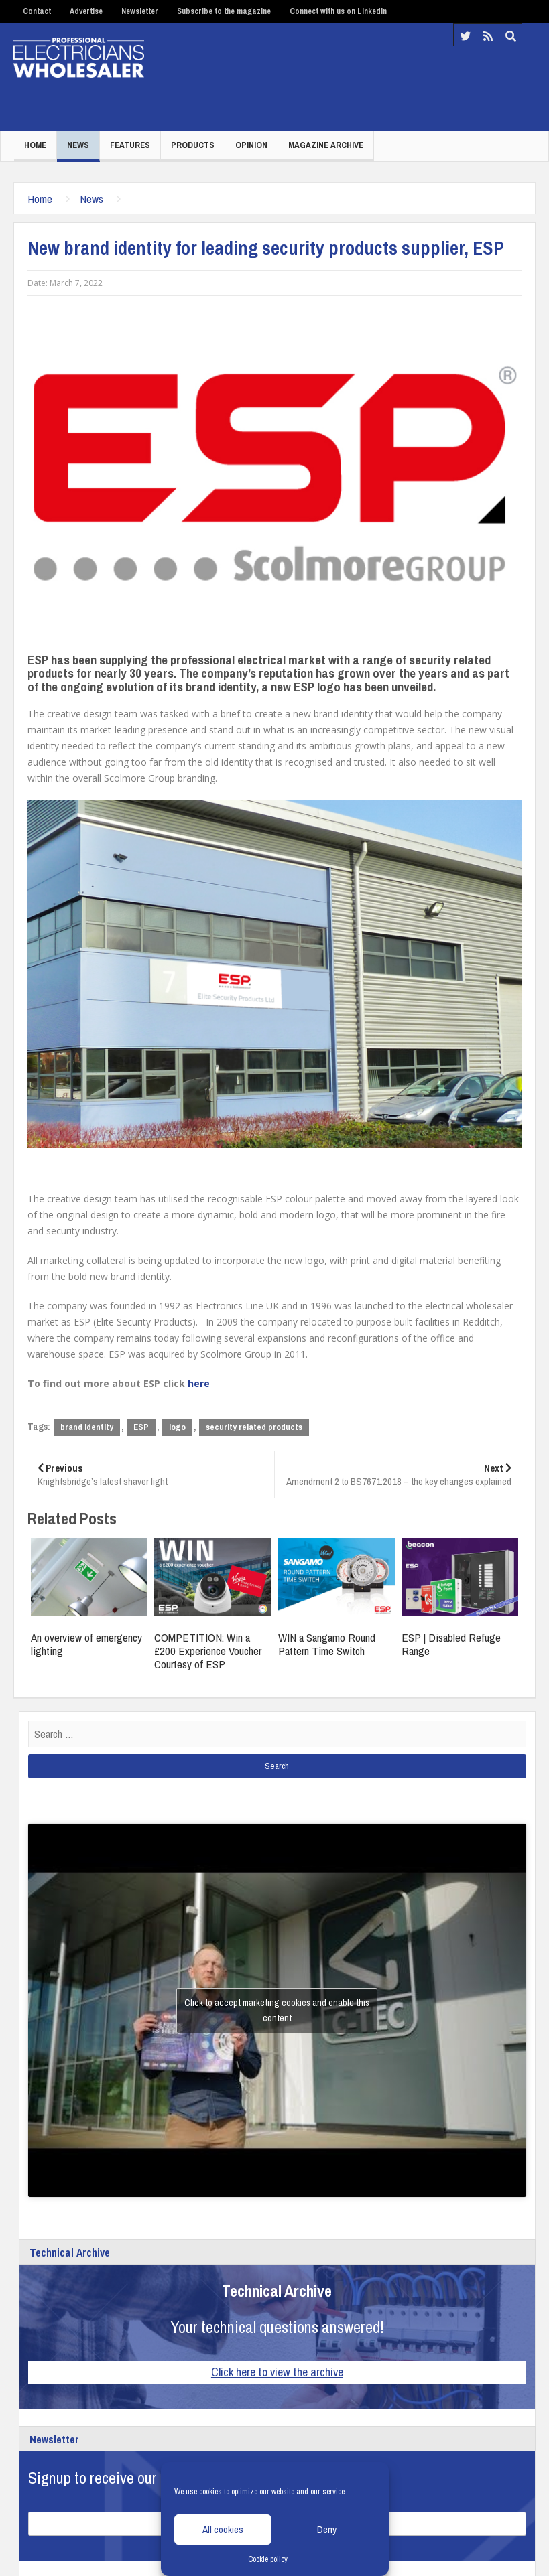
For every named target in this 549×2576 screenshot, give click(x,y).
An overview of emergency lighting (86, 1644)
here (199, 1383)
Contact (37, 11)
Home (35, 145)
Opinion (251, 145)
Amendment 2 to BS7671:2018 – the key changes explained (398, 1474)
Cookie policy (268, 2559)
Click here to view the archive (277, 2372)
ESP (141, 1427)
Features (130, 145)
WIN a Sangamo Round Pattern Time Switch (326, 1644)
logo (177, 1427)
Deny (327, 2529)
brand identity (86, 1427)
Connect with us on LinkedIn (338, 11)
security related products (254, 1427)
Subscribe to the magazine (224, 11)
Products (193, 145)
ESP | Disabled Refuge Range (451, 1644)
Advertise (86, 11)
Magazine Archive (325, 145)
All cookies (222, 2529)
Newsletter (139, 11)
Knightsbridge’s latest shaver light (151, 1474)
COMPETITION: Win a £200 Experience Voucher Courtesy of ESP (207, 1651)
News (78, 145)
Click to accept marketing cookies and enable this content (276, 2010)
